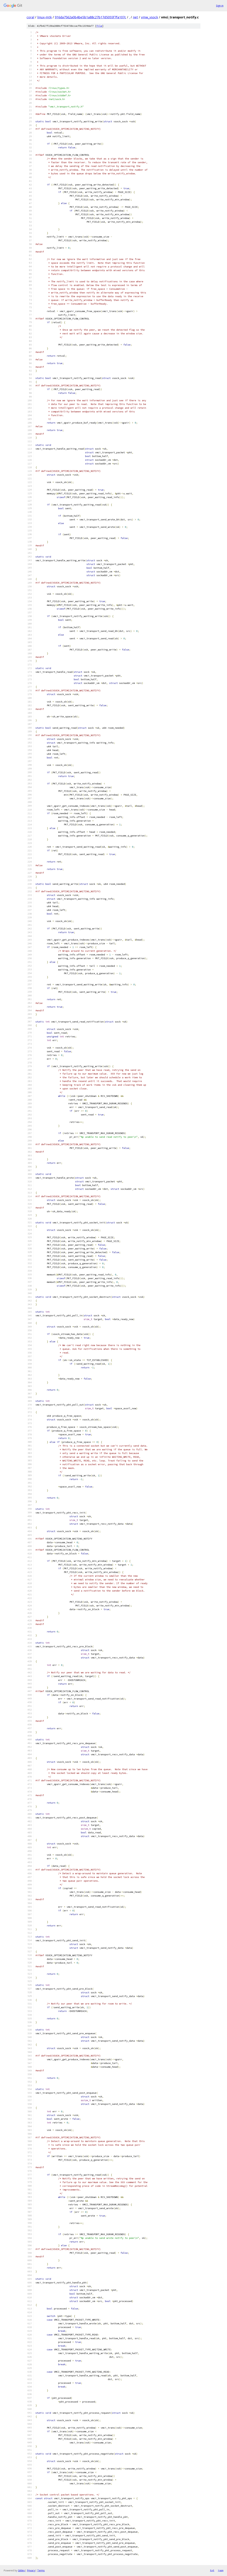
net (135, 17)
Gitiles (21, 2570)
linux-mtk (44, 17)
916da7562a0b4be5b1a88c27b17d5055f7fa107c (90, 17)
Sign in (219, 5)
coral (30, 17)
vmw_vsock (149, 17)
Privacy (31, 2570)
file (99, 25)
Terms (41, 2570)
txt (212, 2570)
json (220, 2570)
